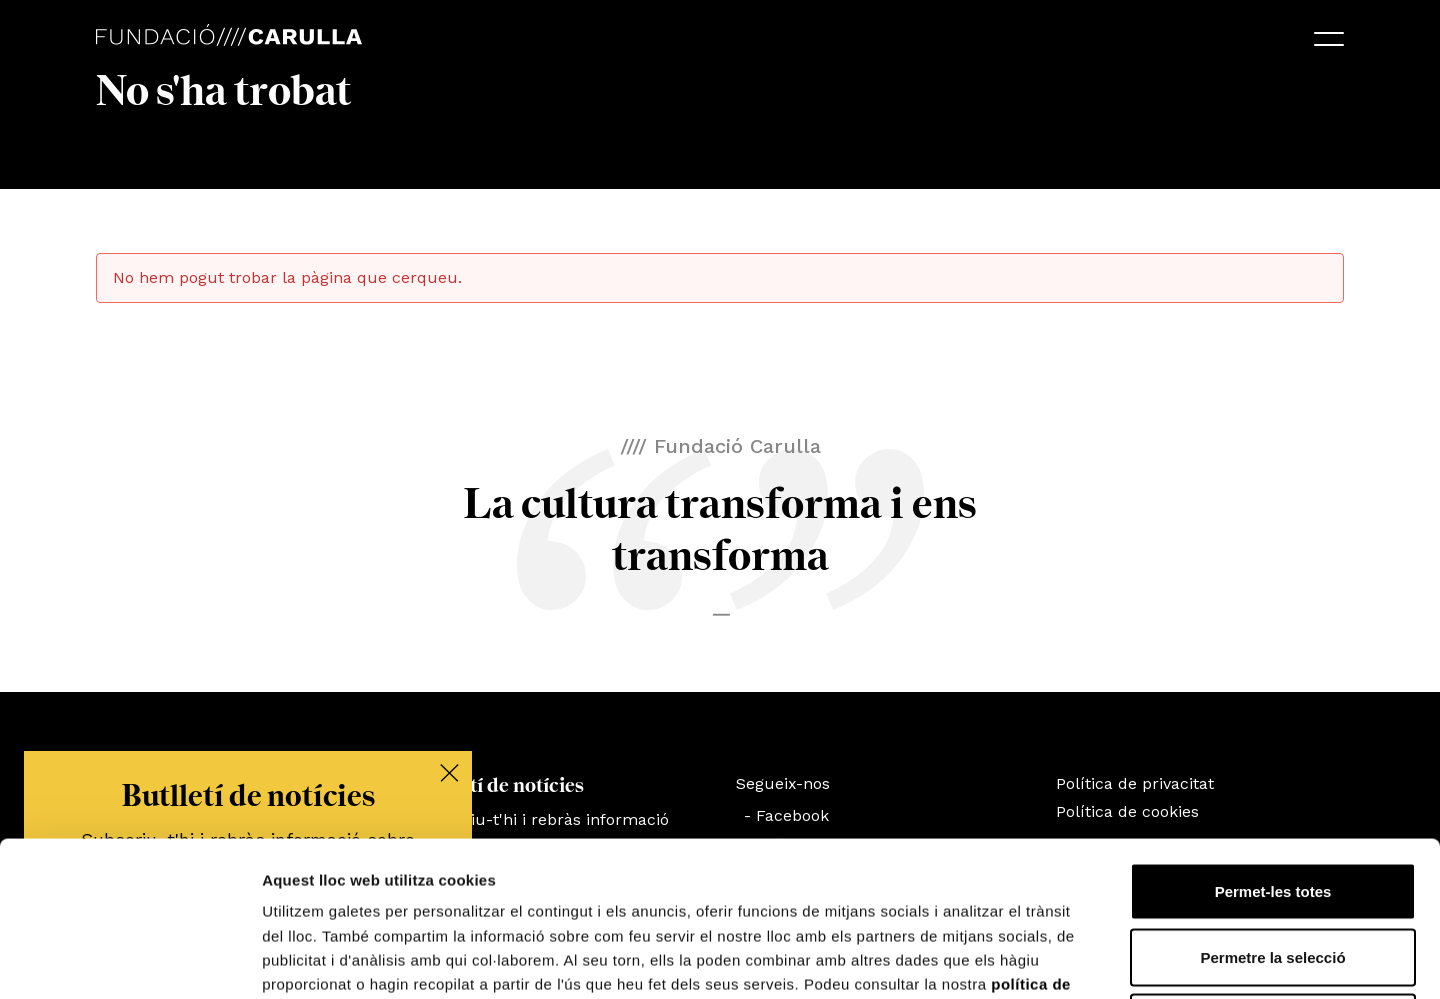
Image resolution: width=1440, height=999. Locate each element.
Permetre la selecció (1272, 802)
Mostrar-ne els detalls (1151, 959)
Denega (1273, 867)
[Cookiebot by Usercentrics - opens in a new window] (129, 960)
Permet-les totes (1273, 736)
